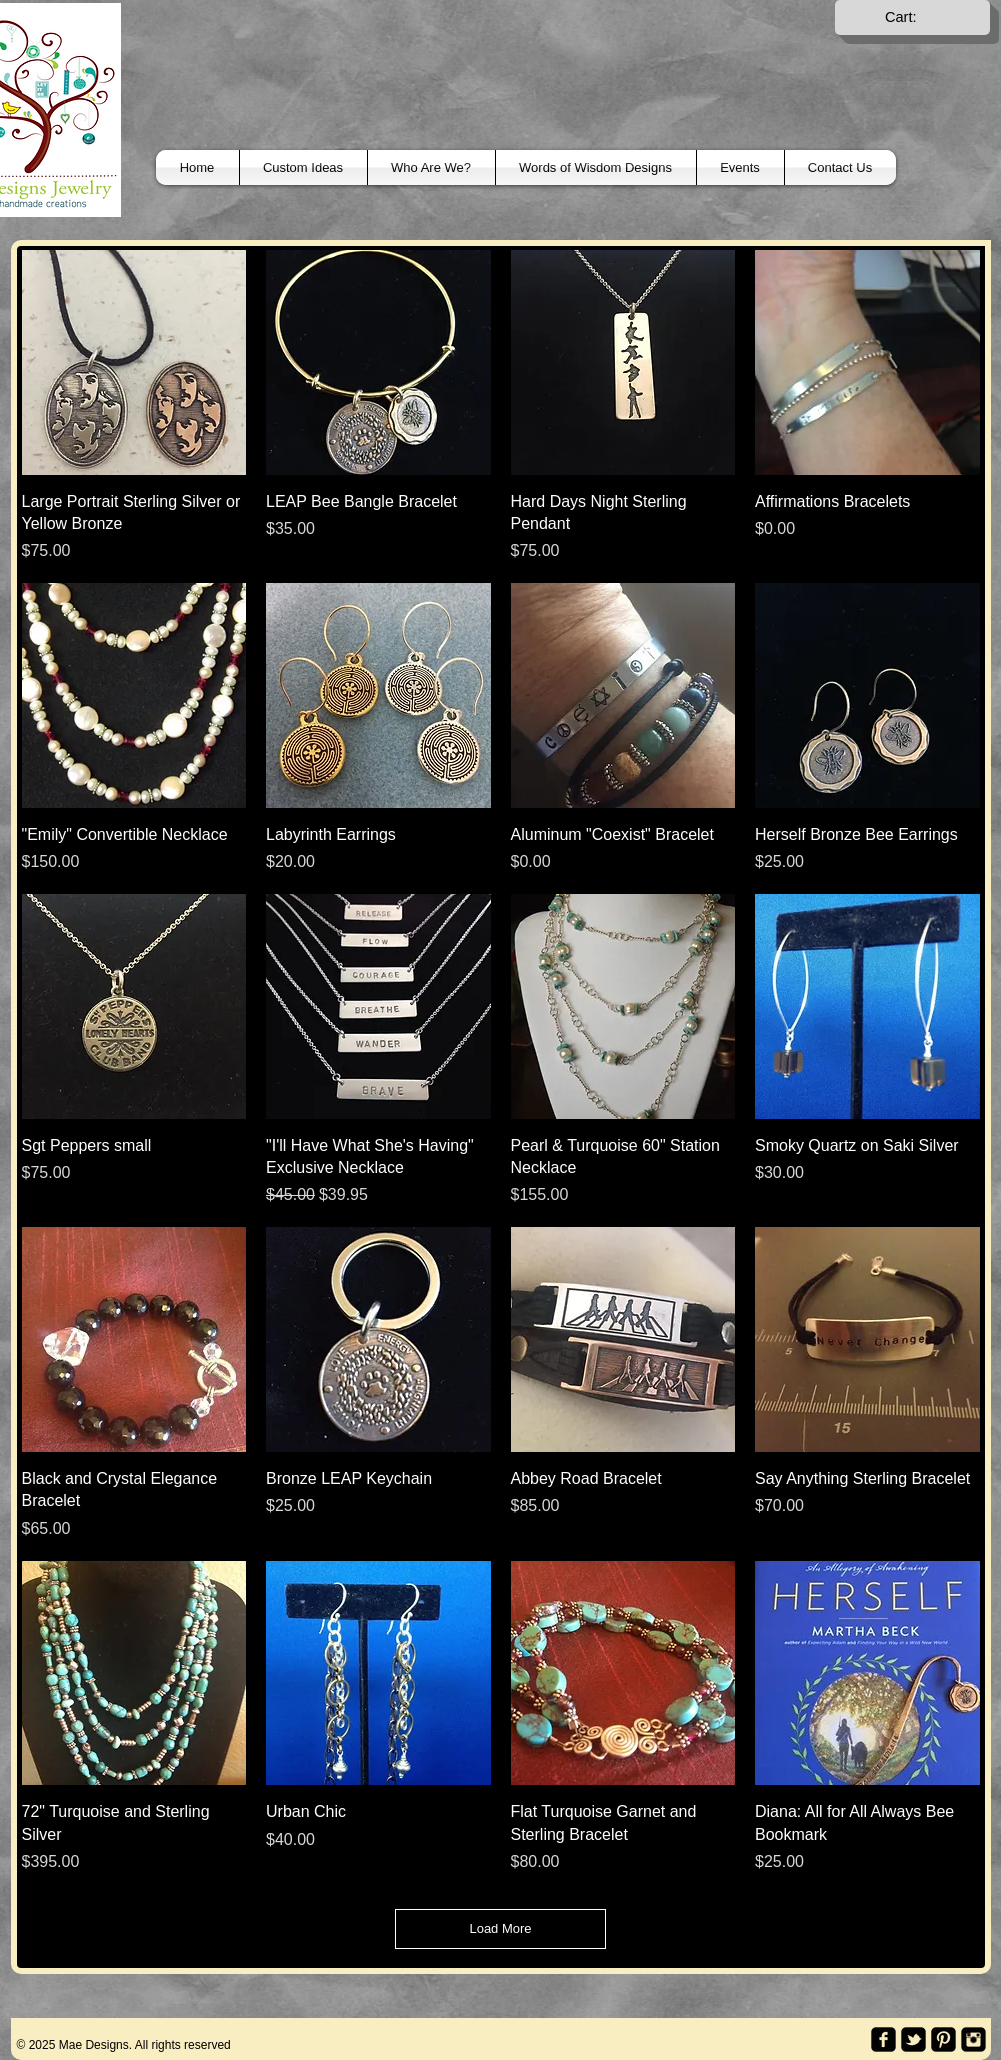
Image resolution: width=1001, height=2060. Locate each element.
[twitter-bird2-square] (913, 2039)
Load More (500, 1928)
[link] (913, 17)
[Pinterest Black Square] (943, 2039)
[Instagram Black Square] (973, 2039)
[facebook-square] (883, 2039)
